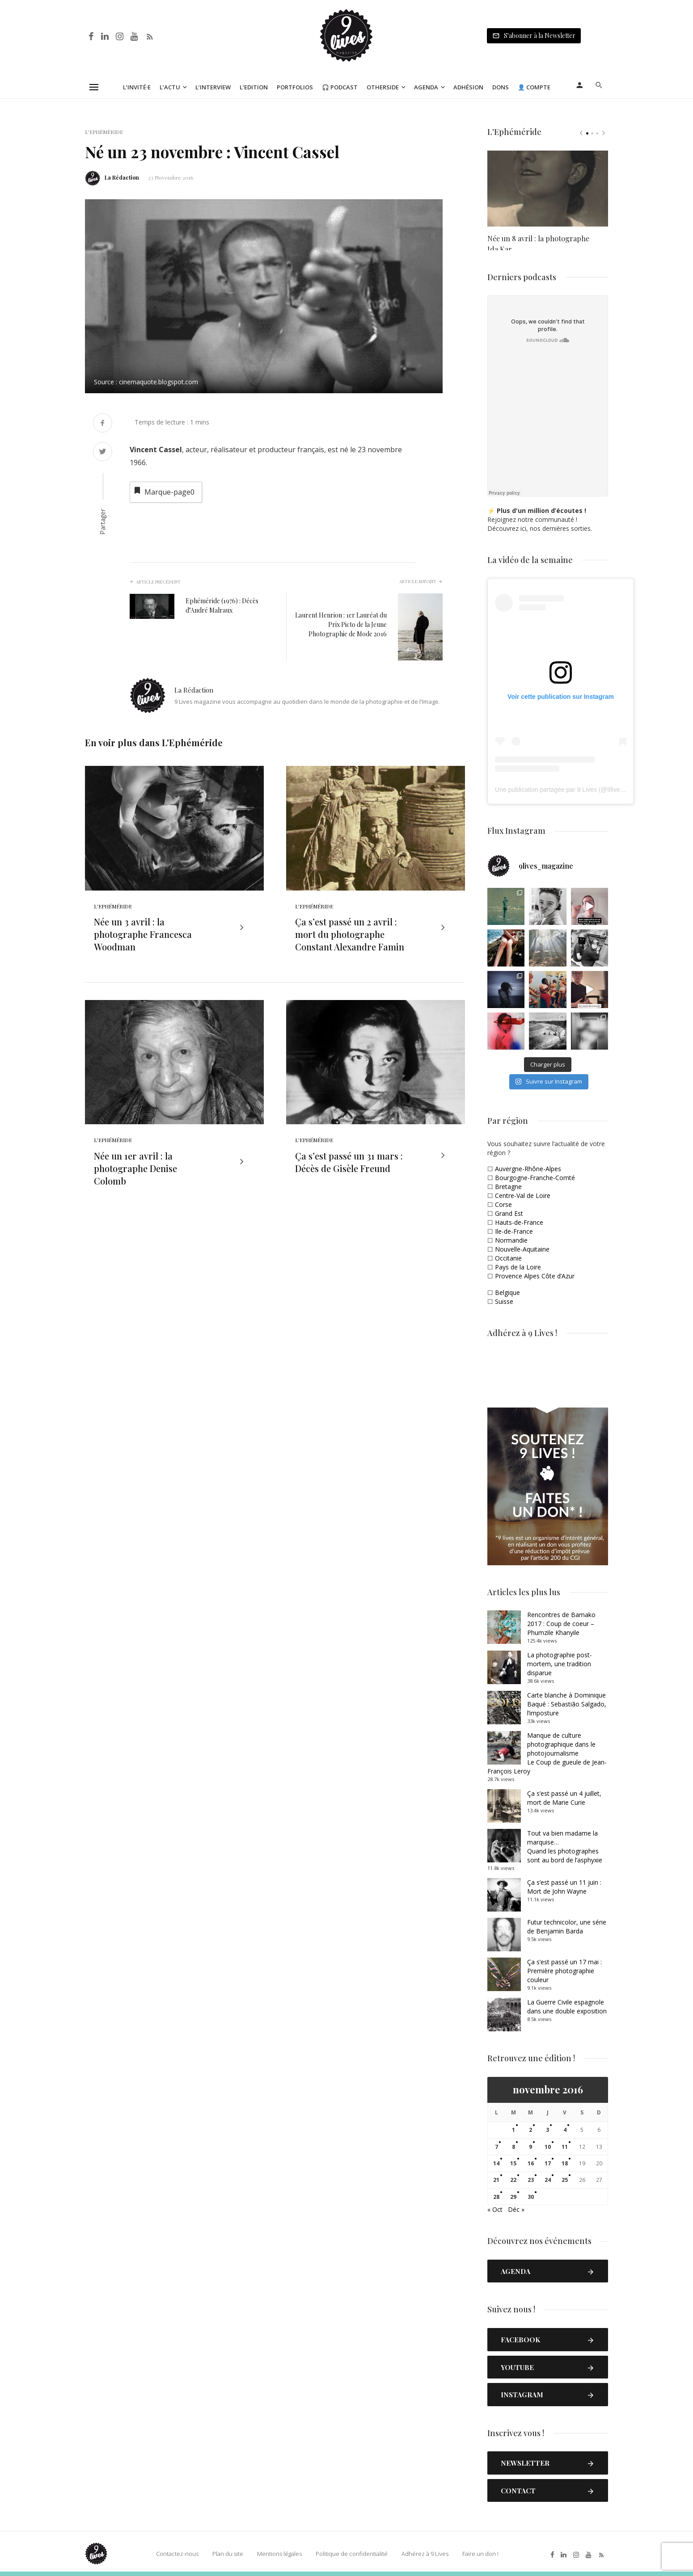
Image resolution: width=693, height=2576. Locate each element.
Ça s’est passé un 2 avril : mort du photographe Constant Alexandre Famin (349, 941)
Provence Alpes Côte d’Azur (535, 1276)
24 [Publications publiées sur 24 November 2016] (548, 2180)
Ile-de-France (514, 1231)
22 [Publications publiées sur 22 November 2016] (513, 2180)
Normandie (511, 1240)
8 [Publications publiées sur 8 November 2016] (513, 2147)
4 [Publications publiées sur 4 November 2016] (564, 2130)
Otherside (383, 87)
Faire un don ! (479, 2554)
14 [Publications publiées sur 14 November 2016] (496, 2163)
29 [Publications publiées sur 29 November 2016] (513, 2197)
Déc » (516, 2209)
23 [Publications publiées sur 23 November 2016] (531, 2180)
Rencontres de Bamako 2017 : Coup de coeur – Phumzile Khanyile (561, 1623)
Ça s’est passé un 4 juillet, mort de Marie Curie (564, 1798)
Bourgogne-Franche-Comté (535, 1177)
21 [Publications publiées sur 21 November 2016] (496, 2180)
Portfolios (295, 87)
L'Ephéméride (104, 131)
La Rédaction (122, 177)
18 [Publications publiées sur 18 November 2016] (565, 2163)
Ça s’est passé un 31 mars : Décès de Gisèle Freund (349, 1177)
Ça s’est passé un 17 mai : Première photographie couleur (564, 1971)
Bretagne (508, 1186)
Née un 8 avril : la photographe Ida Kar (538, 239)
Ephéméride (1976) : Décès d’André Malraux (222, 605)
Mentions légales (278, 2554)
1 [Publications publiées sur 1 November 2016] (513, 2130)
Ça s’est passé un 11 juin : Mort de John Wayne (564, 1886)
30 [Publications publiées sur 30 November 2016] (531, 2197)
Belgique (507, 1292)
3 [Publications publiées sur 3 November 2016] (547, 2130)
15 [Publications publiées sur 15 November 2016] (513, 2163)
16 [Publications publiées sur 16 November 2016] (531, 2163)
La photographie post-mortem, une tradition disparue (559, 1664)
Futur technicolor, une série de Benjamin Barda (566, 1926)
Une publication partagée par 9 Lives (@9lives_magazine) (575, 789)
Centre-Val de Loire (522, 1195)
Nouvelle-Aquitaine (522, 1249)
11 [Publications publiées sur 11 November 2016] (565, 2147)
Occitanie (508, 1258)
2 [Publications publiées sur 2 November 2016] (530, 2130)
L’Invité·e (137, 87)
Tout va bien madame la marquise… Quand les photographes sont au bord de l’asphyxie (564, 1846)
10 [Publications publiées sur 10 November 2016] (548, 2147)
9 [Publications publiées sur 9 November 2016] (530, 2147)
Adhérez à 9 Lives (423, 2554)
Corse (503, 1204)
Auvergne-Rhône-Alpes (528, 1168)
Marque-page (163, 491)
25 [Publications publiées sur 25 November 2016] (565, 2180)
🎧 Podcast (340, 87)
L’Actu (170, 87)
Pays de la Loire (518, 1267)
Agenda (426, 87)
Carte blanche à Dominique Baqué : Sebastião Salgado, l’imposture (566, 1704)
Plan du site (226, 2554)
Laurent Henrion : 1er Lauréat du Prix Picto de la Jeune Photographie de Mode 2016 (341, 624)
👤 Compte (534, 87)
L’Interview (213, 87)
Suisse (504, 1301)
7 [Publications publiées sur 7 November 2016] (496, 2147)
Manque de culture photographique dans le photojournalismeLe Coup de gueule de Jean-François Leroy (547, 1753)
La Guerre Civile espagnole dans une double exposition (567, 2006)
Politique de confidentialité (350, 2554)
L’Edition (254, 87)
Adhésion (468, 87)
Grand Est (509, 1213)
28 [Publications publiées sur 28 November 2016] (496, 2197)
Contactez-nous (176, 2554)
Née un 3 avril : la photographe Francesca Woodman (143, 941)
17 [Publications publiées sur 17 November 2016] (548, 2163)
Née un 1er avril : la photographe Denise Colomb (135, 1183)
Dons (500, 87)
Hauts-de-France (519, 1222)
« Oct (495, 2209)
